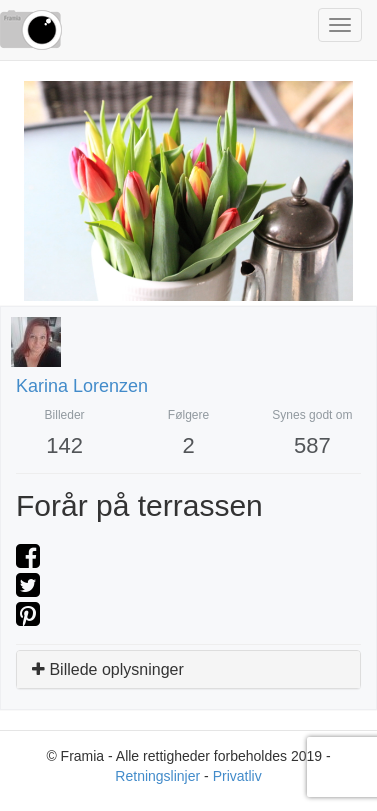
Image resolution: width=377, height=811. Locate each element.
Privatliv (237, 776)
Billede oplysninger (108, 669)
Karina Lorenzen (82, 386)
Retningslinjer (157, 776)
